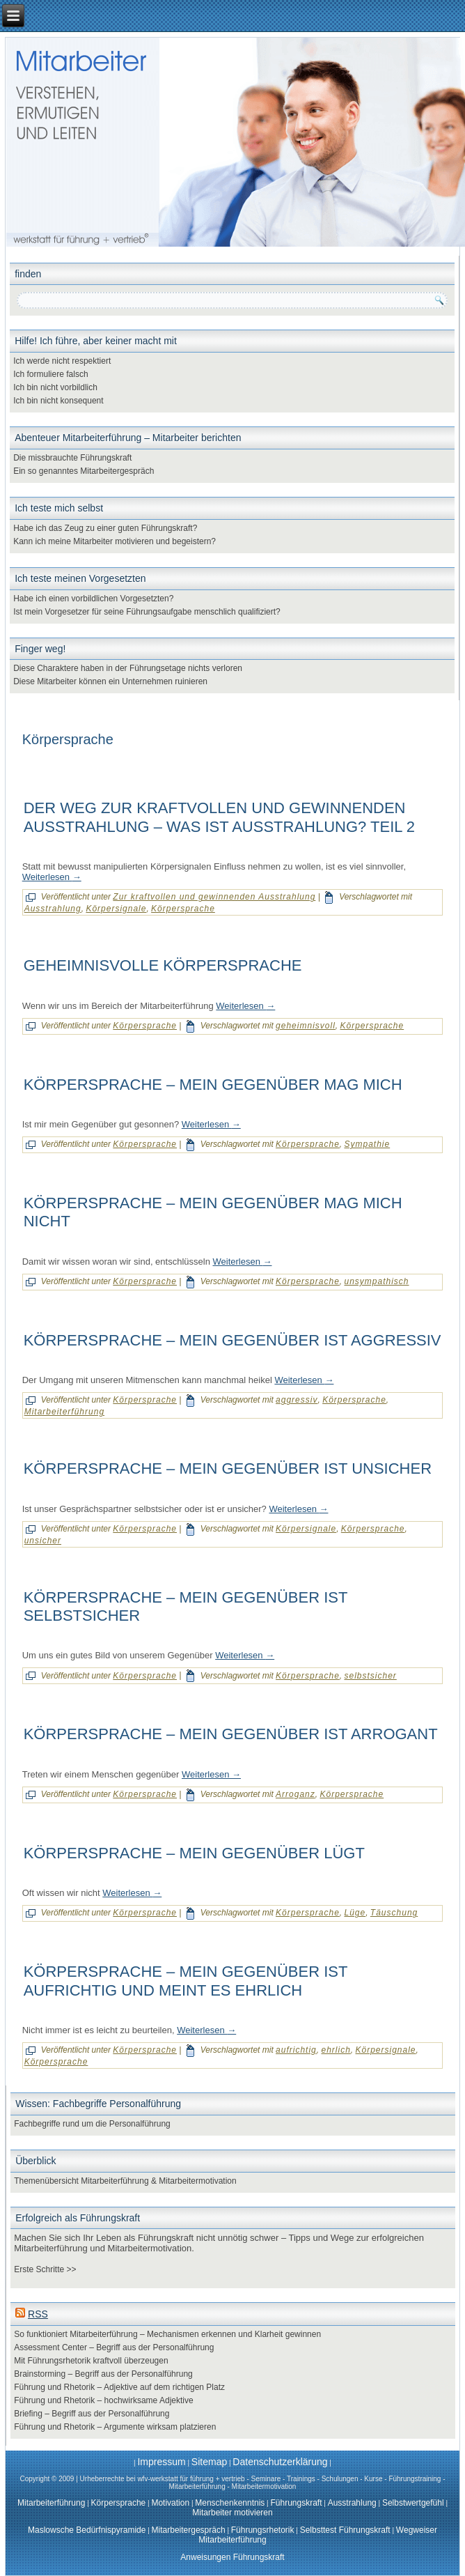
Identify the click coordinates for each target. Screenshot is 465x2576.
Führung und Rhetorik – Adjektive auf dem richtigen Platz (119, 2387)
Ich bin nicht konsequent (58, 401)
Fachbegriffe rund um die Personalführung (92, 2124)
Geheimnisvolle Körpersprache (163, 965)
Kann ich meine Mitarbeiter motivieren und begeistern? (114, 541)
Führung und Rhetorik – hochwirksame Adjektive (103, 2400)
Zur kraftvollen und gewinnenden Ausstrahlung (214, 897)
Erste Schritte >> (45, 2269)
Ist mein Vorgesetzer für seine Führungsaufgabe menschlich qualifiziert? (147, 612)
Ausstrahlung (52, 908)
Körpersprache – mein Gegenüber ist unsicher (228, 1468)
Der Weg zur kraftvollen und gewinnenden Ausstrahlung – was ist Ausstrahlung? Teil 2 (219, 817)
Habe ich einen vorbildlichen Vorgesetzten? (93, 598)
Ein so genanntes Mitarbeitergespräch (83, 471)
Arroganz (295, 1794)
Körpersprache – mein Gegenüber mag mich (213, 1084)
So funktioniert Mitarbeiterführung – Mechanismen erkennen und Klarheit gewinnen (167, 2334)
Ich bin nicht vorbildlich (55, 387)
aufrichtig (296, 2050)
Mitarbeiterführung (64, 1412)
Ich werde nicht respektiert (62, 361)
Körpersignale (116, 908)
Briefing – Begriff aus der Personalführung (91, 2414)
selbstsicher (370, 1676)
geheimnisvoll (306, 1026)
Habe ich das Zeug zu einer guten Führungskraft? (105, 528)
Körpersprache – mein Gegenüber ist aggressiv (232, 1340)
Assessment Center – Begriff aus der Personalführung (114, 2347)
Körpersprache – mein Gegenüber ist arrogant (231, 1734)
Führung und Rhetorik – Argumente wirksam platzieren (115, 2427)
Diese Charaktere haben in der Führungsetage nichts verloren (127, 668)
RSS (38, 2314)
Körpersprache (183, 908)
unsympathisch (376, 1281)
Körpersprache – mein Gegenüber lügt (194, 1853)
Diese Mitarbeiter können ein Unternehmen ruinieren (110, 681)
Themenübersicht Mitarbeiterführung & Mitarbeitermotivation (125, 2181)
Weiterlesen (51, 877)
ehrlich (335, 2050)
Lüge (354, 1913)
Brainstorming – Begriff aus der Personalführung (103, 2374)
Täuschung (394, 1913)
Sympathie (367, 1144)
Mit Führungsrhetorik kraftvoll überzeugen (91, 2361)
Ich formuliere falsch (50, 374)
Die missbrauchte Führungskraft (72, 458)
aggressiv (296, 1400)
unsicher (42, 1540)
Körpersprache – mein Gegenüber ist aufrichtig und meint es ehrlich (185, 1980)
